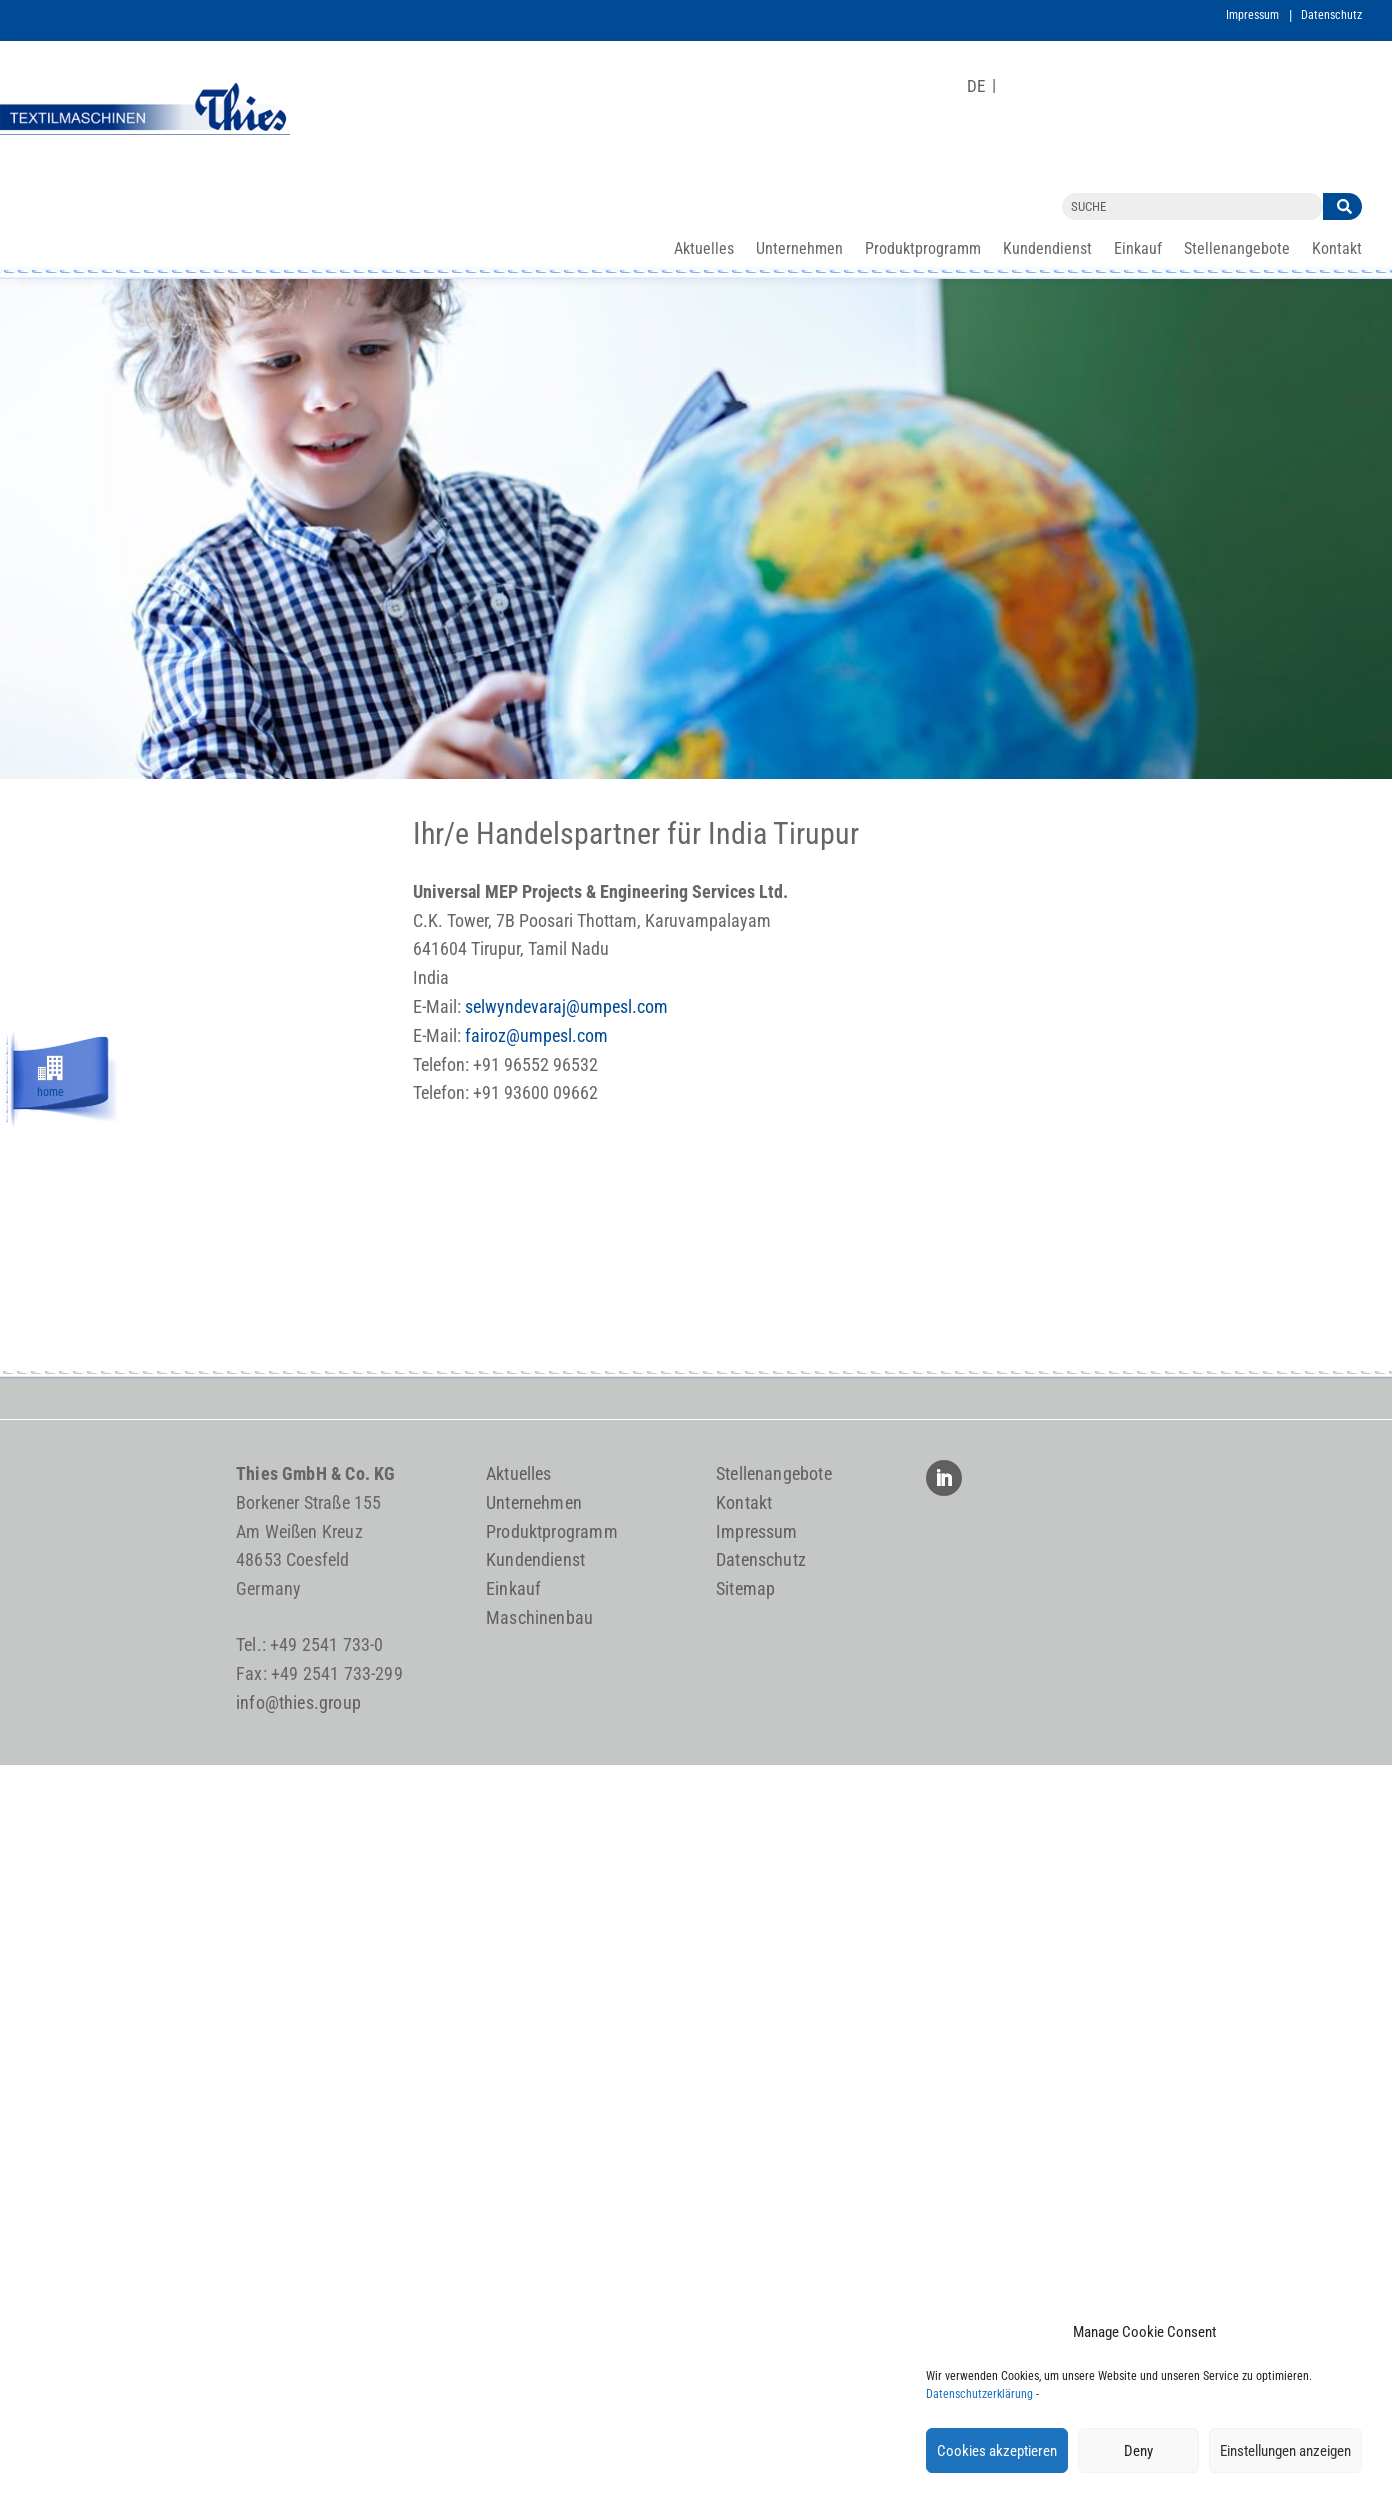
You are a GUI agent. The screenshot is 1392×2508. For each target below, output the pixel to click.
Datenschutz (1331, 15)
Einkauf (1138, 250)
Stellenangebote (1237, 250)
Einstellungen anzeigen (1285, 2451)
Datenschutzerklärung (979, 2394)
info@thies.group (298, 1702)
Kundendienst (1047, 250)
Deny (1138, 2451)
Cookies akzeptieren (997, 2451)
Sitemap (745, 1588)
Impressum (1252, 15)
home (50, 1089)
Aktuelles (704, 250)
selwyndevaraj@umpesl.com (566, 1006)
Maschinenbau (539, 1617)
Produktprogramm (923, 250)
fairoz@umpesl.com (536, 1035)
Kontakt (1337, 250)
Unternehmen (799, 250)
